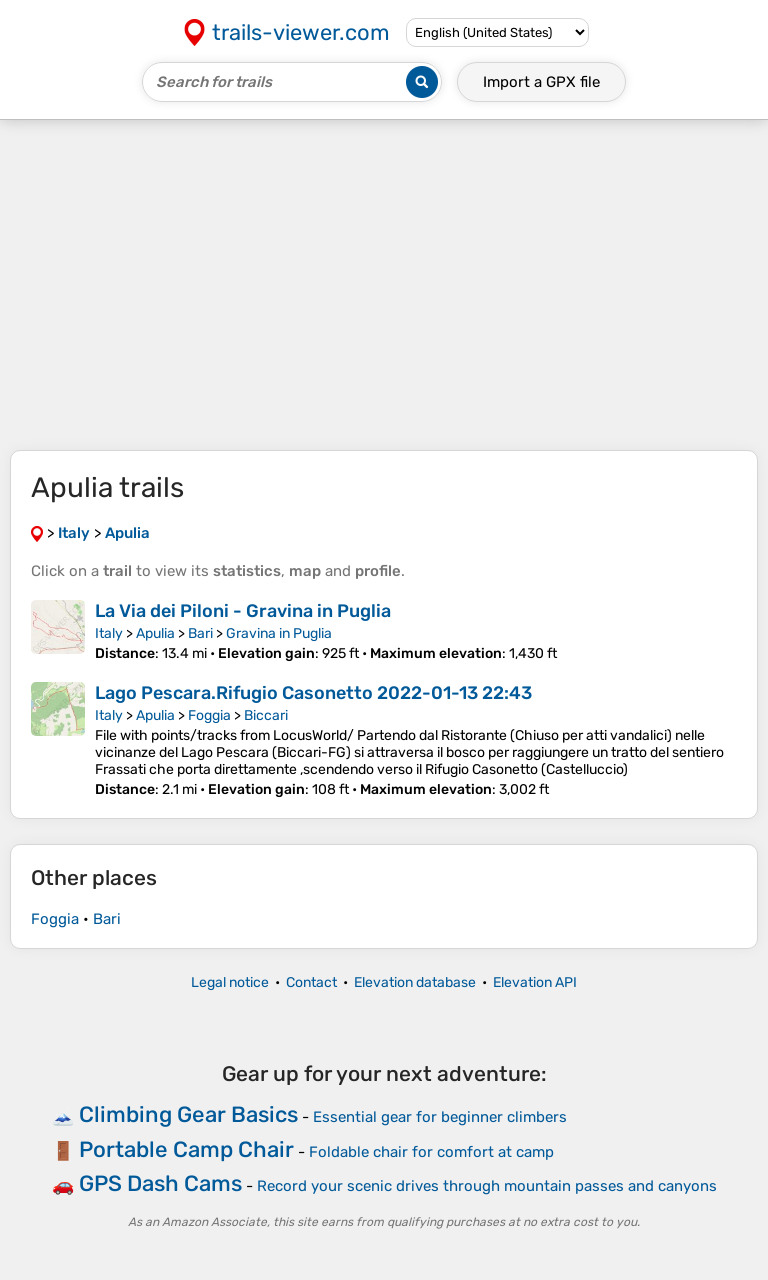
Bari (200, 633)
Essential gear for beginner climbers (440, 1117)
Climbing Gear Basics (188, 1114)
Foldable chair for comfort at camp (431, 1152)
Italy (109, 633)
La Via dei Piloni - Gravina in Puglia (243, 611)
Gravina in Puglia (279, 633)
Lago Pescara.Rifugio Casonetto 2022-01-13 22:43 (313, 693)
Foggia (209, 715)
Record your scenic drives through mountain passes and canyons (487, 1186)
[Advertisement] (384, 285)
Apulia (155, 633)
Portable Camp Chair (186, 1149)
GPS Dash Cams (160, 1183)
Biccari (266, 715)
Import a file (541, 82)
